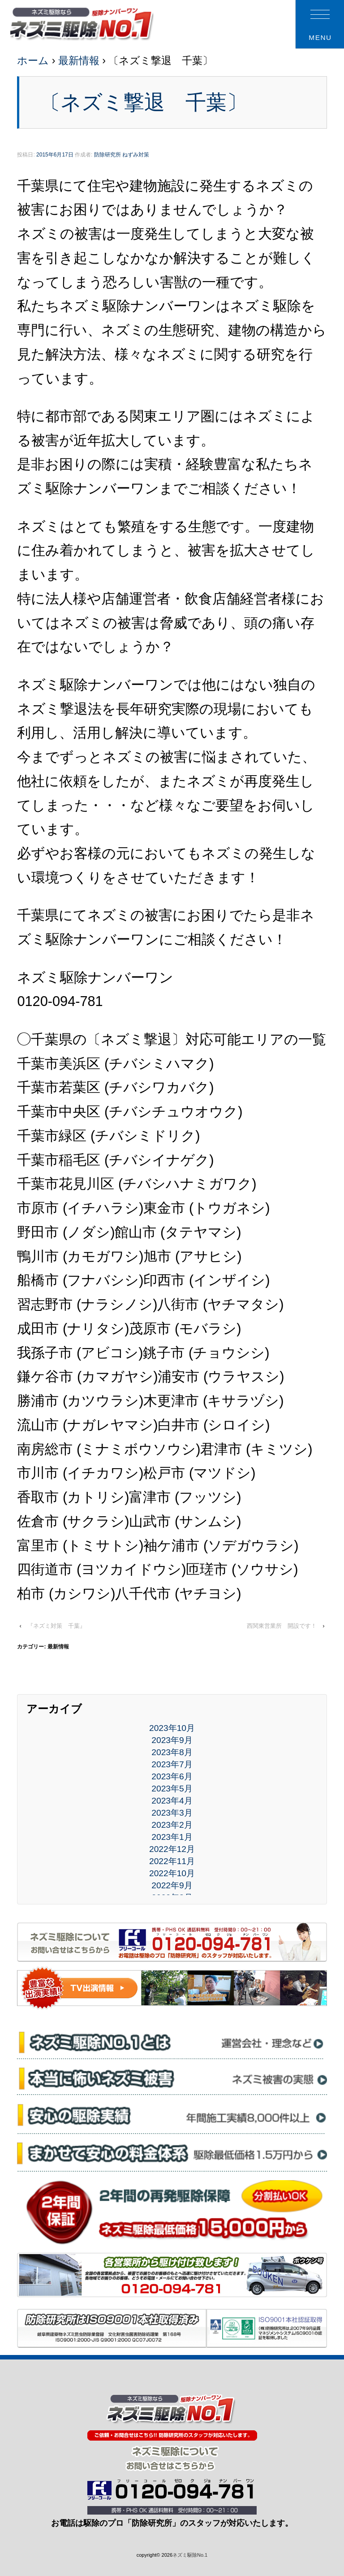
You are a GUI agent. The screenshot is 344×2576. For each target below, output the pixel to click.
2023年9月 (171, 1740)
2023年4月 (171, 1800)
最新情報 (78, 60)
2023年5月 (171, 1788)
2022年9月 (171, 1885)
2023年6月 (171, 1776)
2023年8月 (171, 1752)
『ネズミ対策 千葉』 (56, 1625)
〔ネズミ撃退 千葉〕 (143, 102)
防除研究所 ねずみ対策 (121, 155)
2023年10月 (172, 1728)
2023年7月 (171, 1764)
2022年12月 (172, 1849)
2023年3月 (171, 1812)
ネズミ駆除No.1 (189, 2555)
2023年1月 (171, 1837)
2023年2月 (171, 1825)
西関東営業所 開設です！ (282, 1625)
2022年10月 (172, 1873)
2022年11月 (172, 1861)
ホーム (33, 60)
